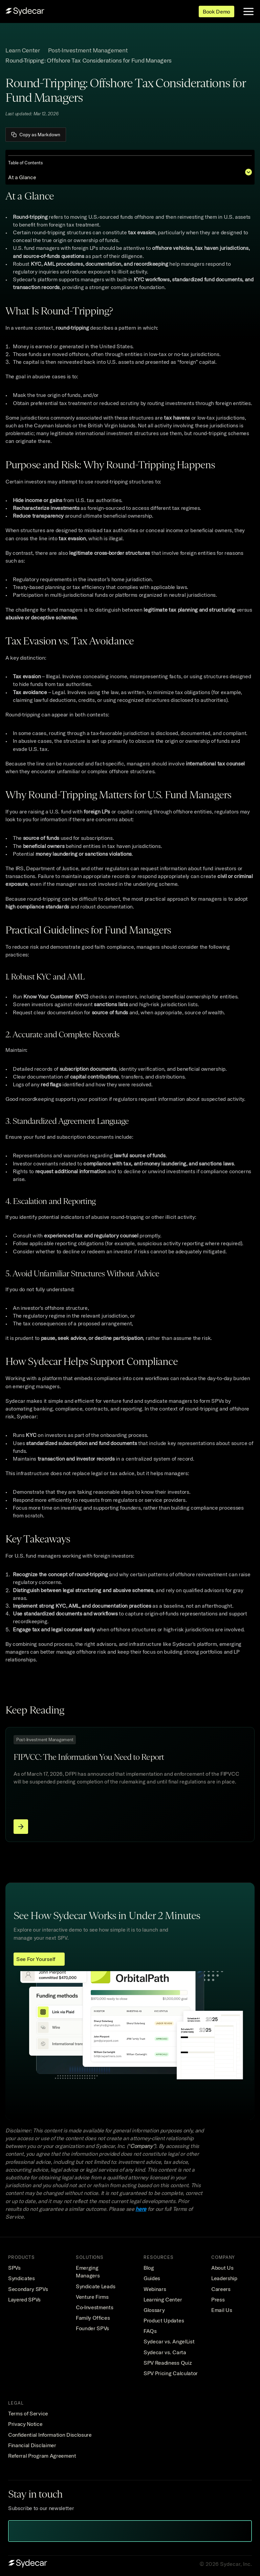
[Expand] (248, 172)
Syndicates (21, 2278)
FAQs (150, 2330)
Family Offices (93, 2317)
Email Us (221, 2310)
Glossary (154, 2310)
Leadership (224, 2278)
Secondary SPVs (28, 2289)
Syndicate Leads (95, 2286)
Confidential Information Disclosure (50, 2434)
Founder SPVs (92, 2328)
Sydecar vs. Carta (165, 2352)
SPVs (14, 2267)
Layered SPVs (24, 2299)
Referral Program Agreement (42, 2455)
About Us (222, 2267)
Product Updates (164, 2320)
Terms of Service (28, 2413)
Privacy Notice (25, 2423)
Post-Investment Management (88, 50)
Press (217, 2299)
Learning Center (163, 2299)
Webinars (155, 2289)
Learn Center (22, 50)
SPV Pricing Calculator (171, 2373)
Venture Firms (92, 2296)
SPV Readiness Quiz (168, 2362)
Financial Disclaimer (32, 2445)
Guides (152, 2278)
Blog (149, 2267)
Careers (221, 2289)
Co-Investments (94, 2307)
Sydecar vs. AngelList (169, 2341)
